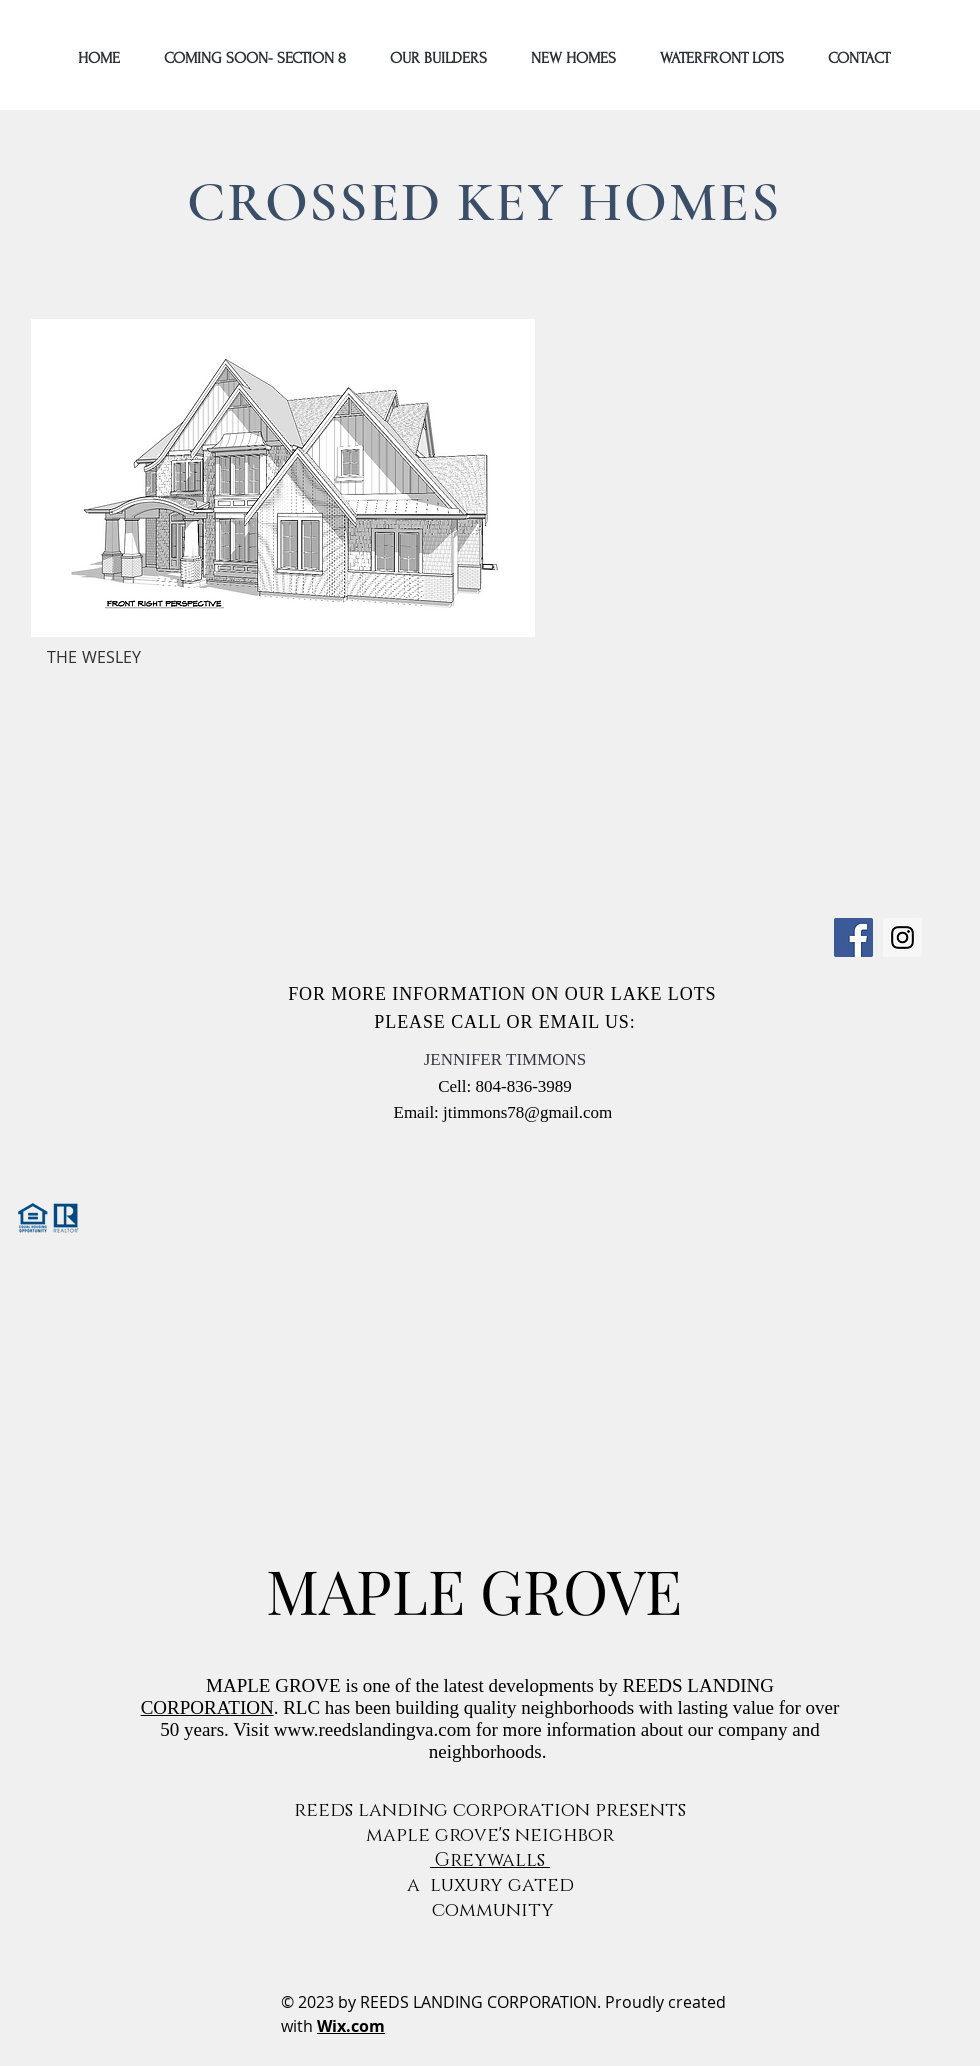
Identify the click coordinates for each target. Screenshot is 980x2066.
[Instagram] (902, 937)
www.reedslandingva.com (372, 1729)
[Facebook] (853, 937)
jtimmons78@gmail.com (527, 1112)
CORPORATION (207, 1707)
